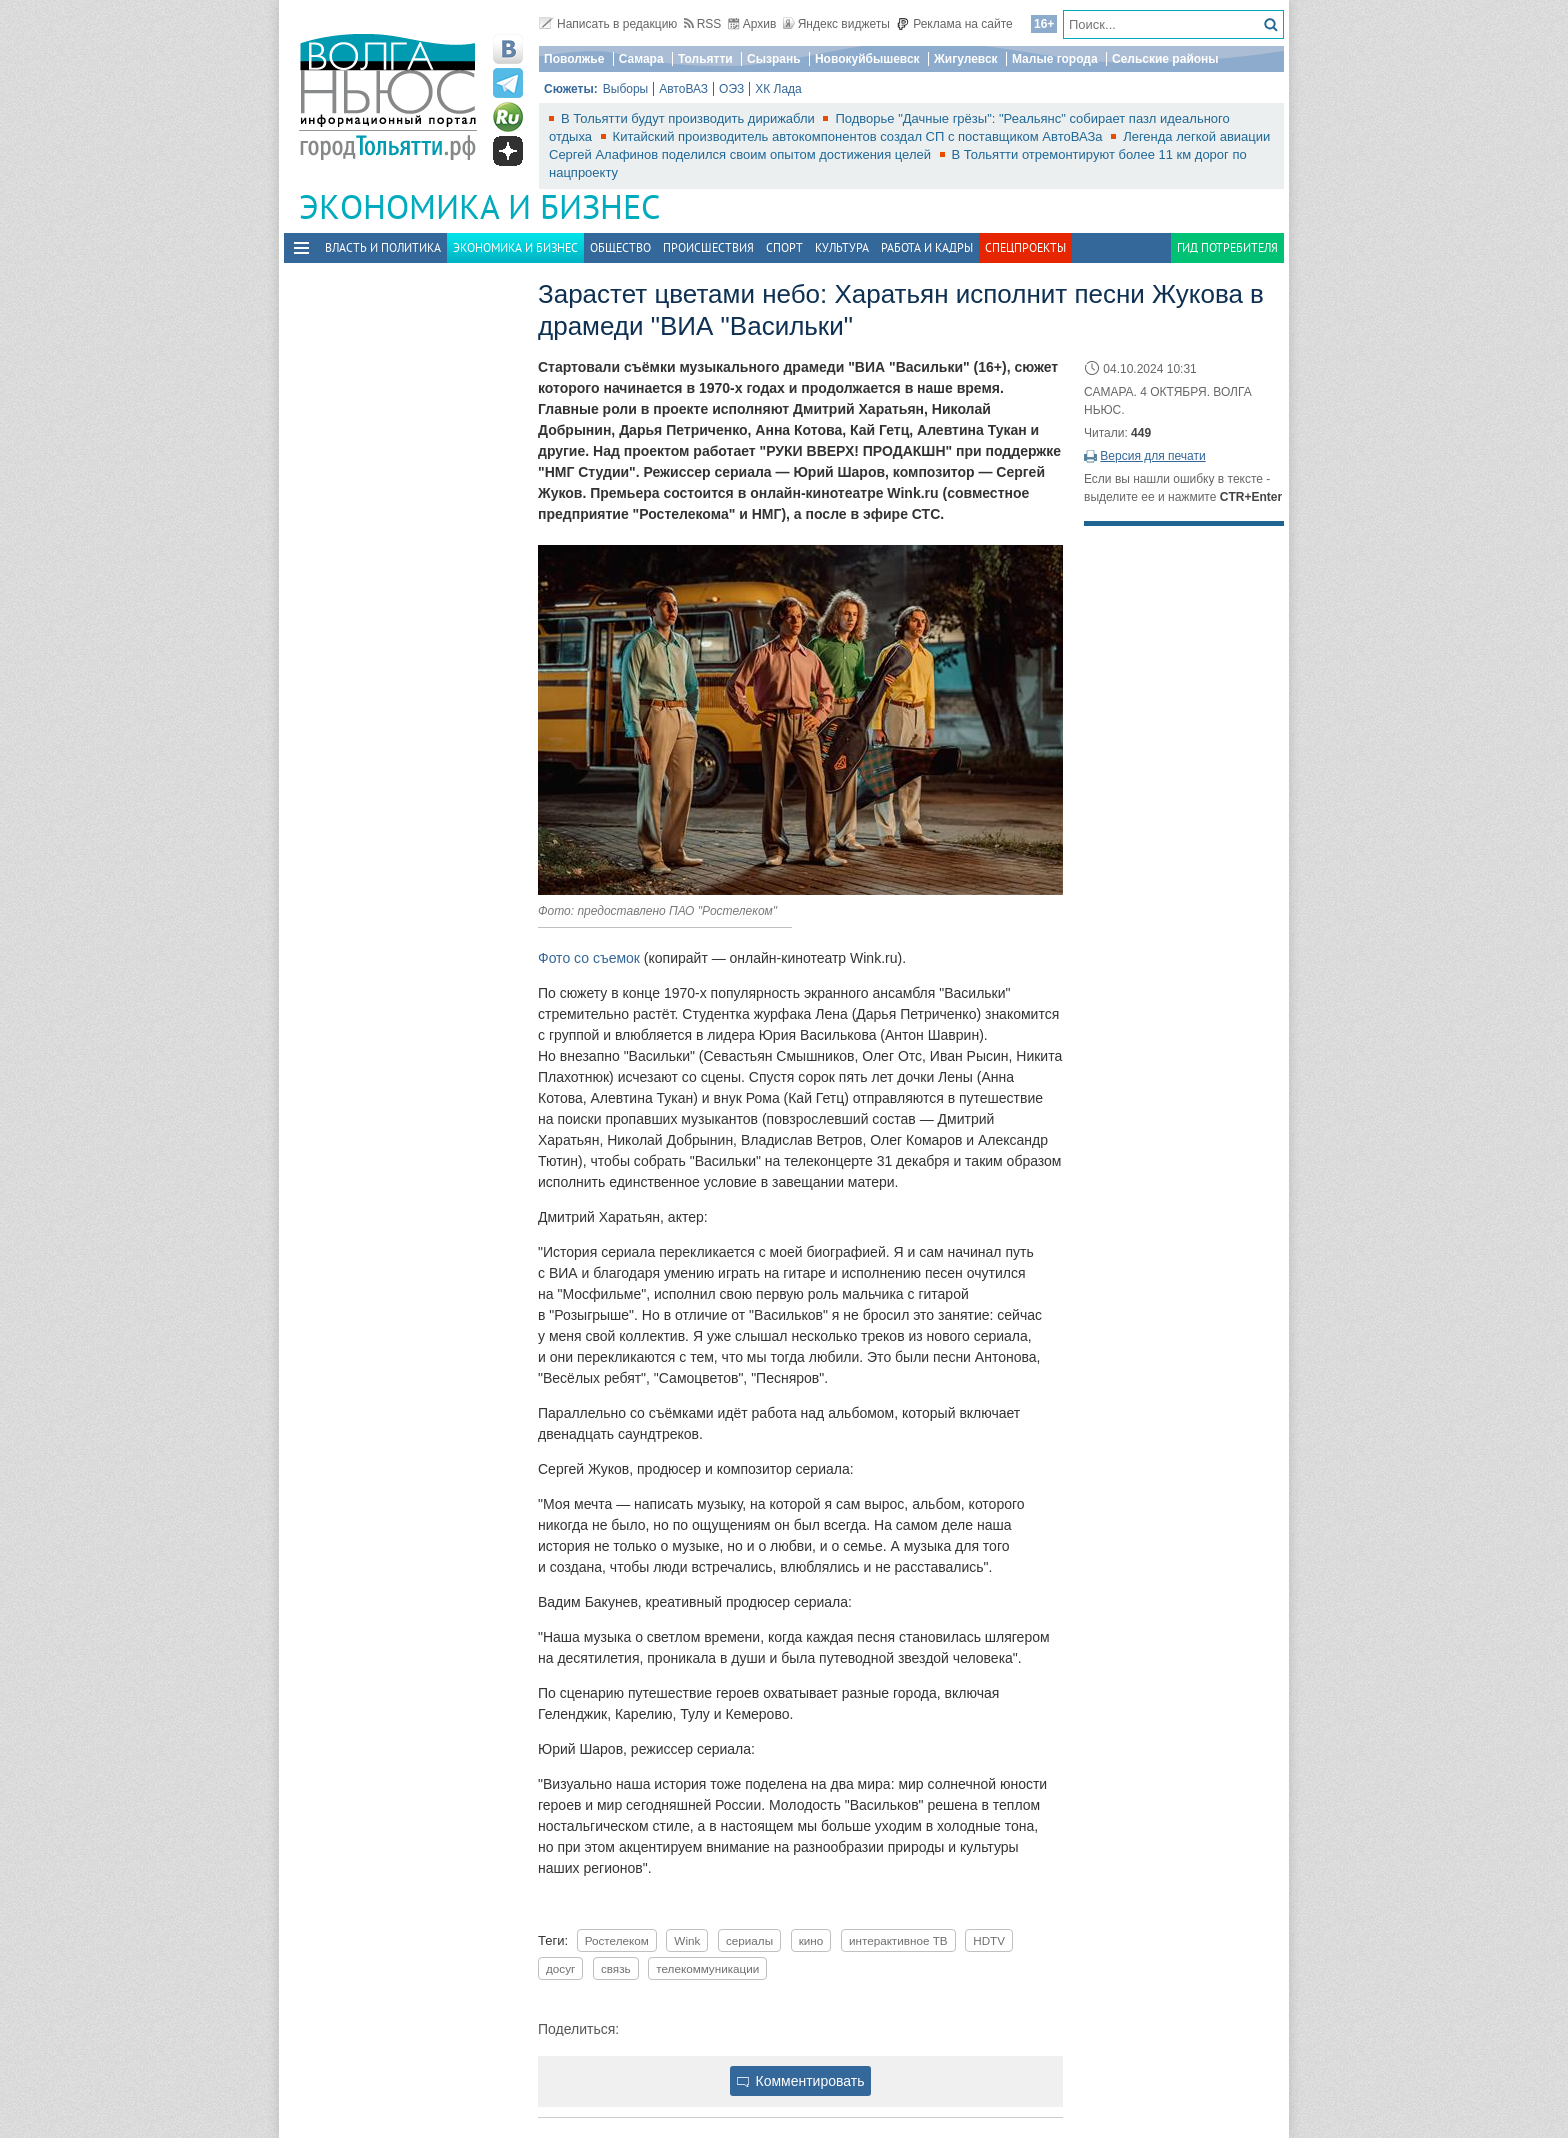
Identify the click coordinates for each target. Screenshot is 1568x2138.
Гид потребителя (1227, 247)
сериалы (749, 1940)
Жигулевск (966, 59)
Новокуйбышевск (867, 59)
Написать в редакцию (608, 24)
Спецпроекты (1025, 247)
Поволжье (574, 59)
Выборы (625, 89)
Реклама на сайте (954, 24)
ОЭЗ (731, 89)
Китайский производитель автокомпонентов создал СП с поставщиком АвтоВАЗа (860, 136)
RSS (703, 24)
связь (616, 1968)
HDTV (989, 1940)
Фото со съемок (589, 958)
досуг (560, 1968)
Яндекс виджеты (836, 24)
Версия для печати (1152, 456)
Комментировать (801, 2081)
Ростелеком (617, 1940)
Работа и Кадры (927, 247)
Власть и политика (383, 247)
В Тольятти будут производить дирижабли (689, 118)
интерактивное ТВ (898, 1940)
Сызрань (774, 59)
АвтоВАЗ (683, 89)
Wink (687, 1940)
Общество (620, 247)
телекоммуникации (707, 1968)
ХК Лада (778, 89)
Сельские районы (1165, 59)
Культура (842, 247)
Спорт (784, 247)
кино (811, 1940)
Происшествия (708, 247)
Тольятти (705, 59)
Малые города (1055, 59)
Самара (641, 59)
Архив (752, 24)
